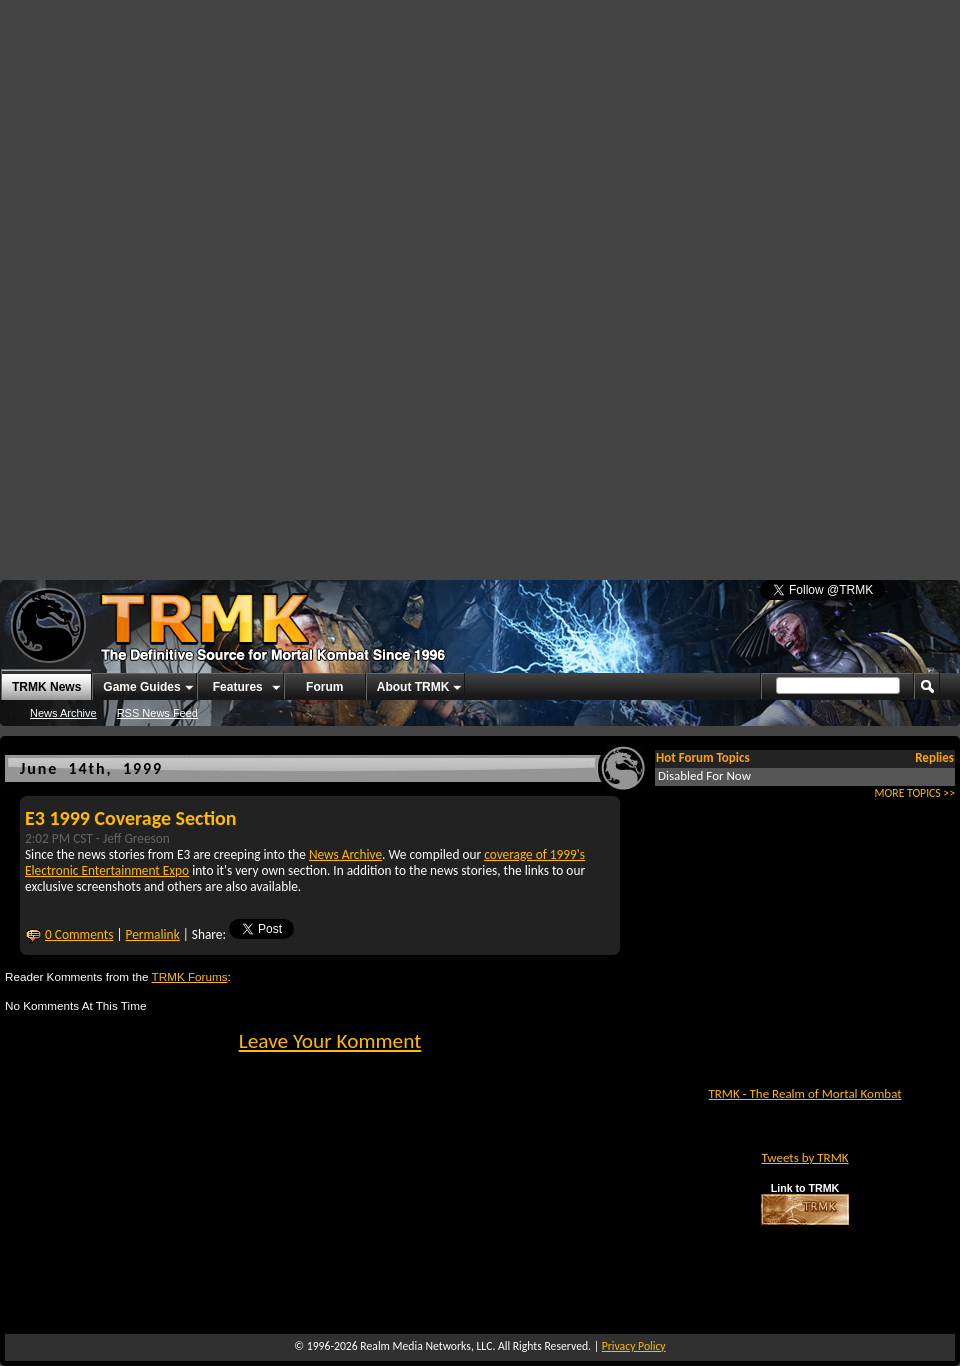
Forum (324, 687)
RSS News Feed (157, 713)
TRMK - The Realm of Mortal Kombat (804, 1093)
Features (238, 687)
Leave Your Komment (330, 1041)
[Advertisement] (354, 150)
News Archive (63, 713)
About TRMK (413, 687)
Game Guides (141, 687)
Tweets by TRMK (804, 1157)
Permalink (153, 934)
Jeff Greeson (136, 838)
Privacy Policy (634, 1346)
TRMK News (46, 687)
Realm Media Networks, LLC (426, 1346)
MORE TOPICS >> (915, 793)
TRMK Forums (190, 976)
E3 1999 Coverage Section (131, 818)
